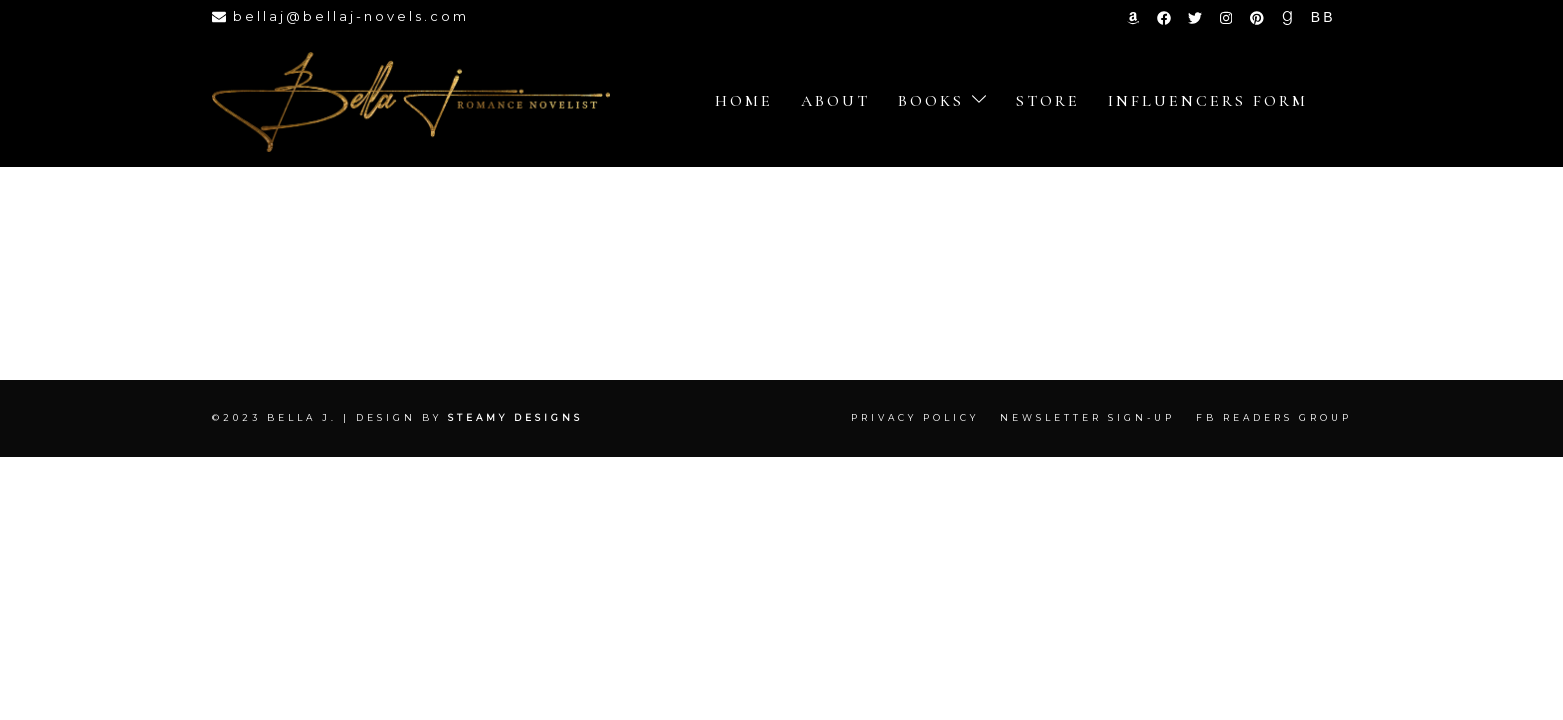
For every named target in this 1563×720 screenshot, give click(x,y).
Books (931, 101)
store (1048, 101)
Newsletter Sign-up (1087, 417)
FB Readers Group (1274, 417)
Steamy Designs (518, 417)
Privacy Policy (915, 417)
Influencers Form (1208, 101)
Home (744, 101)
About (835, 101)
